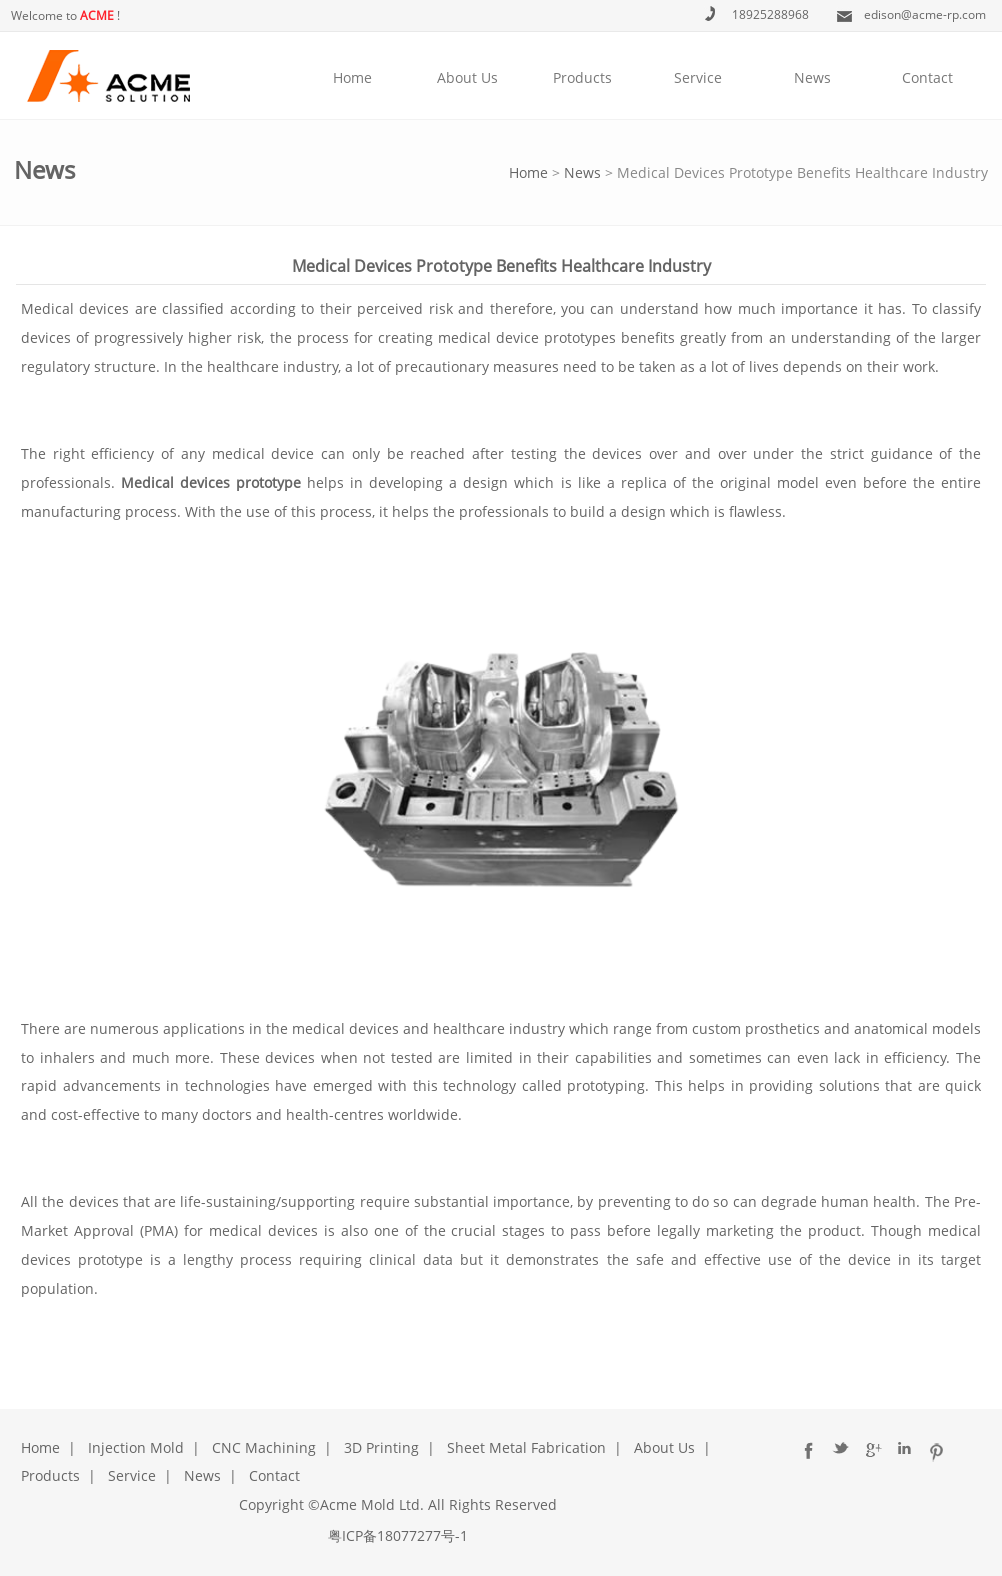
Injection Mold (136, 1447)
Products (582, 77)
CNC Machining (264, 1447)
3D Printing (381, 1447)
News (812, 77)
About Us (467, 77)
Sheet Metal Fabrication (526, 1447)
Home (352, 77)
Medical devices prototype (211, 482)
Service (698, 77)
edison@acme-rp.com (925, 14)
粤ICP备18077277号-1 (398, 1535)
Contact (927, 77)
